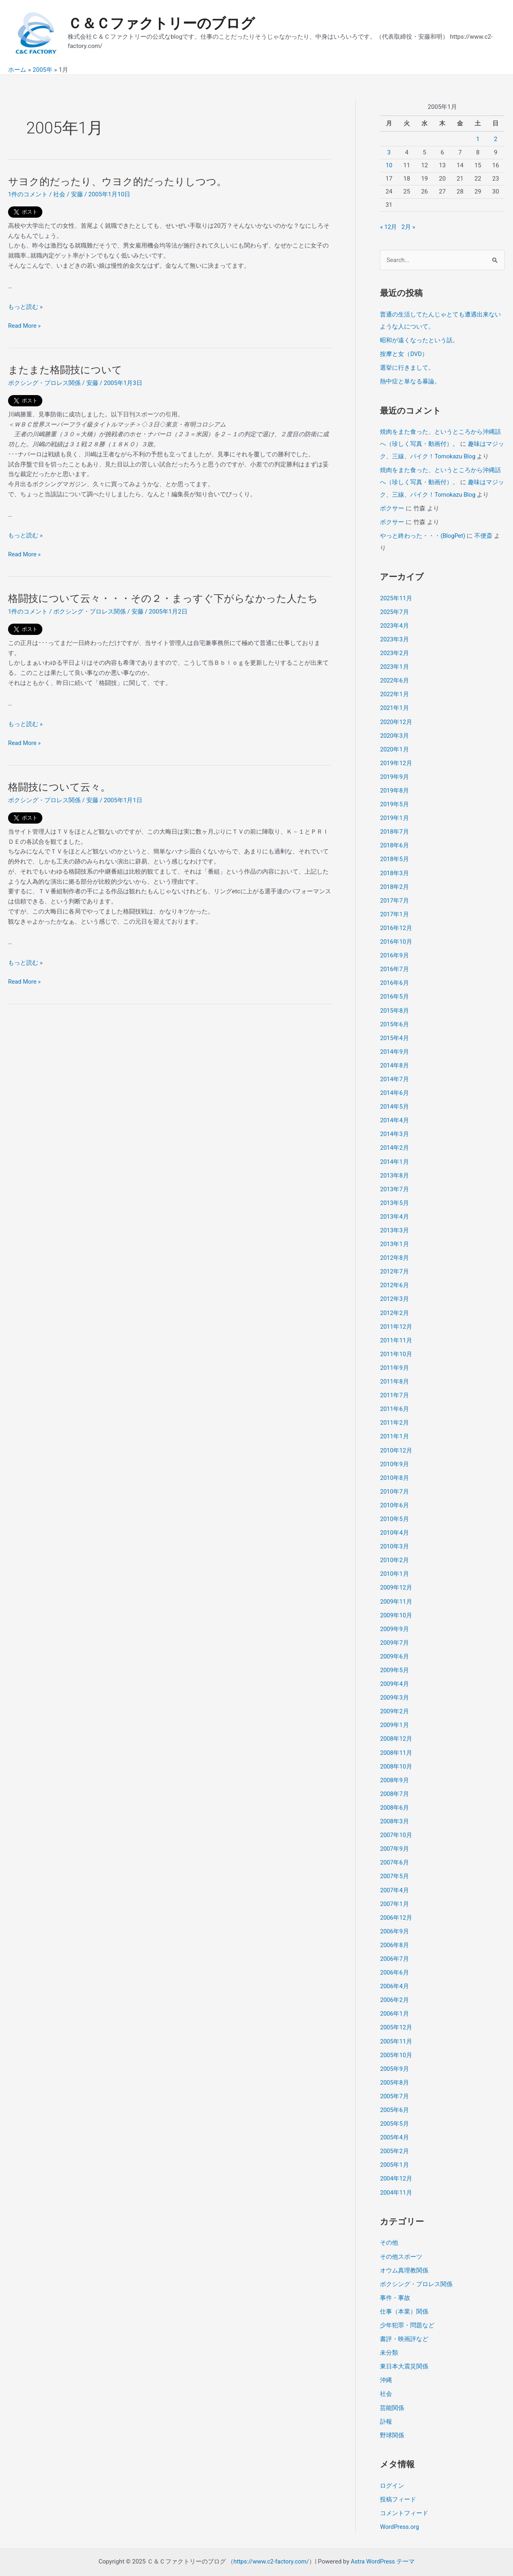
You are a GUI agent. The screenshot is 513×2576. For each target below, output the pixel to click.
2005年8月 (394, 2065)
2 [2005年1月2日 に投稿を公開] (495, 139)
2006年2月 (394, 1983)
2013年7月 (394, 1181)
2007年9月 (394, 1834)
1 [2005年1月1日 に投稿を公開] (478, 139)
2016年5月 (394, 991)
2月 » (408, 227)
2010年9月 (394, 1453)
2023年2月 (394, 650)
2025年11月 (396, 596)
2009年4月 (394, 1671)
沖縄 (386, 2360)
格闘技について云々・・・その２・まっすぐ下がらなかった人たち (169, 598)
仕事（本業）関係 (404, 2292)
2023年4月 (394, 623)
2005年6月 (394, 2092)
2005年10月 (396, 2038)
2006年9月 (394, 1916)
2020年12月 (396, 718)
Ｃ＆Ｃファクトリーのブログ (161, 23)
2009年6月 (394, 1644)
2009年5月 (394, 1657)
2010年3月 (394, 1535)
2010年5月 (394, 1507)
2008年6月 (394, 1793)
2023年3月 (394, 637)
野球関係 (392, 2415)
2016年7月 (394, 963)
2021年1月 (394, 705)
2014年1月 (394, 1154)
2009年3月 (394, 1684)
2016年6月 (394, 977)
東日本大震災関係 (404, 2347)
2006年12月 (396, 1902)
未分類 (389, 2333)
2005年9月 (394, 2052)
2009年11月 (396, 1589)
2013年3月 (394, 1222)
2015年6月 (394, 1018)
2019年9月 (394, 773)
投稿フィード (398, 2478)
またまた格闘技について (67, 370)
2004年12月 (396, 2160)
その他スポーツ (401, 2238)
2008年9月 (394, 1766)
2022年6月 (394, 677)
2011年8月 (394, 1371)
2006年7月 (394, 1943)
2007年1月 (394, 1888)
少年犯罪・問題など (407, 2306)
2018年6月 (394, 841)
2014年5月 (394, 1099)
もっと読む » (25, 306)
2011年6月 (394, 1398)
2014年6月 (394, 1086)
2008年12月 (396, 1725)
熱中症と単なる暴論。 (410, 381)
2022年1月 (394, 691)
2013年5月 (394, 1195)
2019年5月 (394, 800)
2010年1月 (394, 1562)
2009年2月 (394, 1698)
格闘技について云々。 (61, 787)
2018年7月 (394, 827)
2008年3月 (394, 1807)
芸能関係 (392, 2387)
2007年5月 (394, 1861)
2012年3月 (394, 1290)
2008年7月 (394, 1779)
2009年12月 (396, 1575)
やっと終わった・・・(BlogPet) (423, 533)
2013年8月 (394, 1167)
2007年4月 (394, 1875)
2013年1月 (394, 1235)
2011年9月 (394, 1358)
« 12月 (388, 227)
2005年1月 (394, 2147)
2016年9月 (394, 949)
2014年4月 (394, 1113)
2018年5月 (394, 854)
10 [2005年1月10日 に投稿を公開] (389, 165)
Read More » (25, 326)
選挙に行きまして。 (407, 367)
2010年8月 (394, 1467)
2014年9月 (394, 1045)
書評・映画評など (404, 2320)
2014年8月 (394, 1058)
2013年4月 (394, 1208)
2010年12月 (396, 1439)
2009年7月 (394, 1630)
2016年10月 (396, 936)
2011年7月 (394, 1385)
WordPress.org (400, 2506)
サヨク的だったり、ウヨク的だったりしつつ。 (121, 181)
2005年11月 (396, 2025)
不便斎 (484, 533)
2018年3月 (394, 868)
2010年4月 (394, 1521)
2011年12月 (396, 1317)
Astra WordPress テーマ (383, 2540)
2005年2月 (394, 2133)
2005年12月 (396, 2011)
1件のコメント (28, 194)
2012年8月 (394, 1249)
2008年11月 (396, 1739)
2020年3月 (394, 732)
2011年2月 (394, 1412)
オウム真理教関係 (404, 2252)
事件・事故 (395, 2279)
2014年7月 (394, 1072)
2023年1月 (394, 664)
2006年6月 (394, 1956)
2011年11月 (396, 1330)
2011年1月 (394, 1426)
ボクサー (392, 506)
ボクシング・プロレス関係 (44, 383)
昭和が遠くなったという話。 (419, 340)
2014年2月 (394, 1140)
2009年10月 (396, 1602)
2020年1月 (394, 745)
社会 (59, 194)
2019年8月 (394, 786)
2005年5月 (394, 2106)
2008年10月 (396, 1752)
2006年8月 (394, 1929)
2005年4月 (394, 2120)
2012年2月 (394, 1303)
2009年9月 (394, 1616)
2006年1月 (394, 1997)
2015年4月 (394, 1031)
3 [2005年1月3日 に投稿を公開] (388, 152)
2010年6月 (394, 1494)
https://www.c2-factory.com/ (270, 2540)
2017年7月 (394, 895)
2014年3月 (394, 1126)
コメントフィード (404, 2492)
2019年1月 (394, 814)
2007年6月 (394, 1848)
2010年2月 (394, 1548)
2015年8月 (394, 1004)
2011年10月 (396, 1344)
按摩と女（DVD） (404, 353)
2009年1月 (394, 1711)
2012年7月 (394, 1263)
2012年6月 (394, 1276)
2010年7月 (394, 1480)
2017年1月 (394, 909)
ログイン (392, 2465)
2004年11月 (396, 2174)
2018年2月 (394, 882)
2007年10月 (396, 1820)
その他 (389, 2224)
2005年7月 (394, 2079)
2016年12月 (396, 922)
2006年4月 (394, 1970)
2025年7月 (394, 610)
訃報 (386, 2401)
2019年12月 (396, 759)
